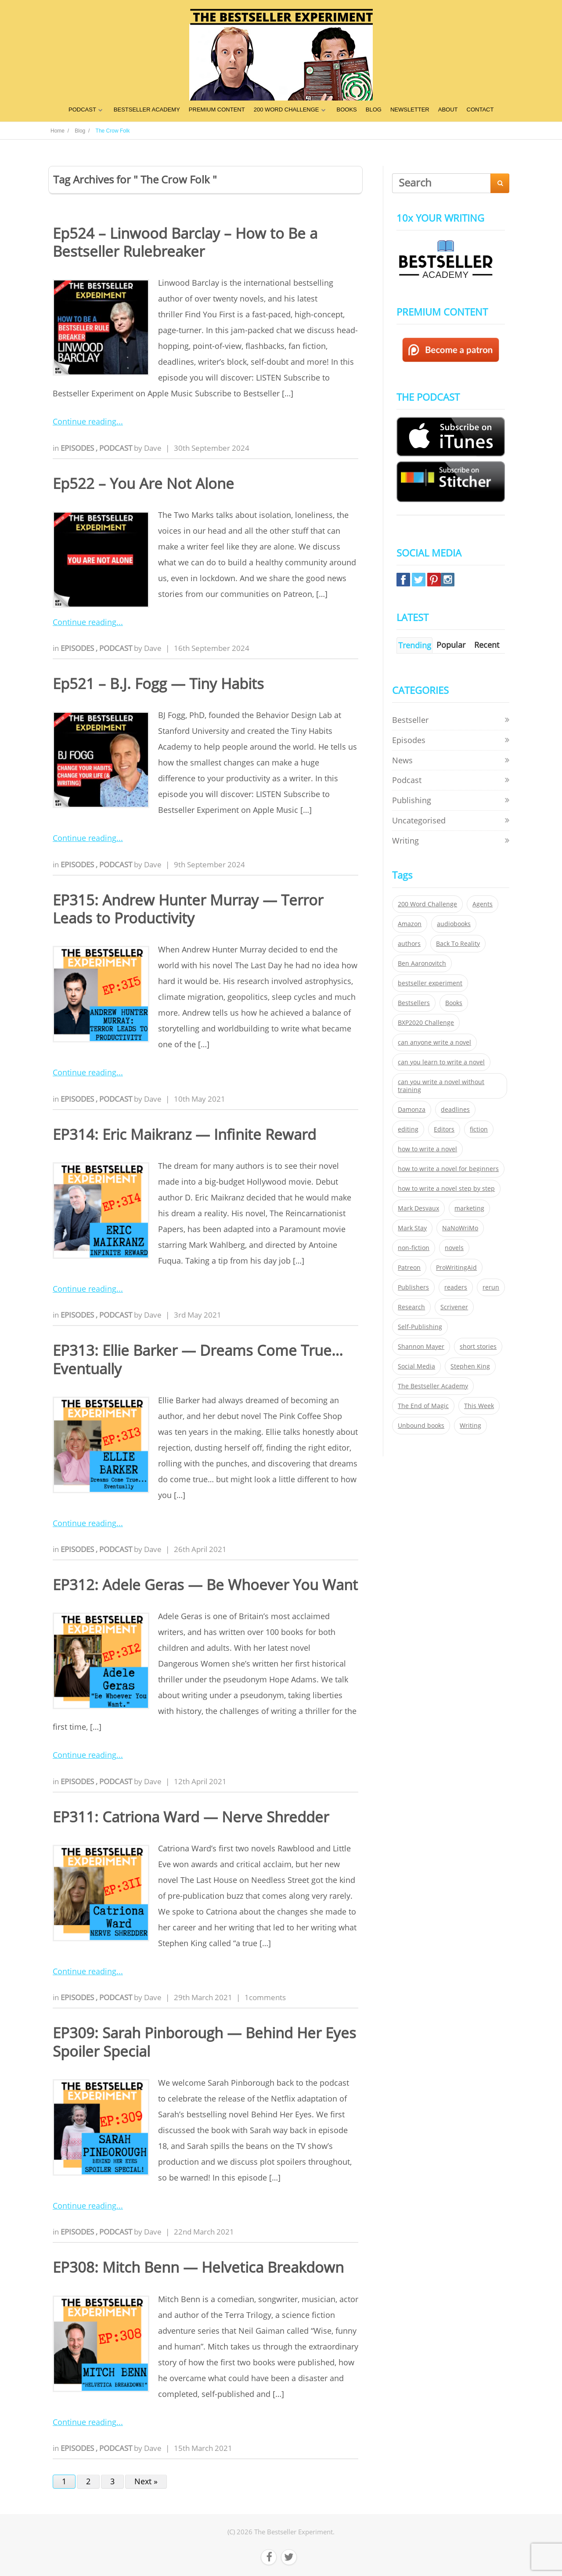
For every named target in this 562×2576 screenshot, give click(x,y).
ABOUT (448, 109)
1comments (265, 1997)
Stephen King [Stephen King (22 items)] (470, 1366)
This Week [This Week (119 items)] (479, 1406)
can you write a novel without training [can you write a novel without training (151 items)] (441, 1086)
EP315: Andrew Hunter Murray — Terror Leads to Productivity (188, 909)
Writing (405, 840)
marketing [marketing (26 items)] (469, 1208)
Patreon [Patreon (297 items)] (409, 1268)
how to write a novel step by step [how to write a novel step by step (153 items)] (446, 1189)
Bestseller (410, 720)
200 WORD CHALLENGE (286, 109)
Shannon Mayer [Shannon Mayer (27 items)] (421, 1347)
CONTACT (480, 109)
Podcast (116, 448)
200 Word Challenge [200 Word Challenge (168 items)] (427, 904)
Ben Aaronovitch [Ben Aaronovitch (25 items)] (422, 963)
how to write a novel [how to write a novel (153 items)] (427, 1149)
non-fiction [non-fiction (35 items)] (413, 1248)
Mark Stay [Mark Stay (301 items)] (412, 1228)
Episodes (78, 448)
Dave (153, 448)
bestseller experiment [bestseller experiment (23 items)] (430, 983)
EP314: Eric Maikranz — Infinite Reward (184, 1134)
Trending (414, 645)
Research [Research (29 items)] (411, 1307)
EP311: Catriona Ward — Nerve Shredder (191, 1817)
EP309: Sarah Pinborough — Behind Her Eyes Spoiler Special (204, 2042)
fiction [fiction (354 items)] (479, 1129)
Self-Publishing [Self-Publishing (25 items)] (420, 1327)
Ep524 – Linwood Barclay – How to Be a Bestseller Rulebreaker (185, 242)
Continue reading (84, 421)
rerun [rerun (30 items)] (491, 1287)
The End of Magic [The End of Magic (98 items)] (423, 1406)
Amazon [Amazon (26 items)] (410, 924)
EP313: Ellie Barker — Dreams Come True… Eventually (198, 1359)
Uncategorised (419, 820)
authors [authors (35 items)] (409, 944)
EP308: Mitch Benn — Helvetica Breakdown (198, 2267)
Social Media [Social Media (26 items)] (416, 1366)
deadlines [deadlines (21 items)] (455, 1110)
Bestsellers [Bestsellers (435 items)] (414, 1003)
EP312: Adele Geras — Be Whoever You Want (205, 1585)
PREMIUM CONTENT (217, 109)
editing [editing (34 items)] (408, 1129)
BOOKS (347, 109)
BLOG (374, 109)
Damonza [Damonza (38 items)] (411, 1110)
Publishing (411, 800)
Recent (486, 645)
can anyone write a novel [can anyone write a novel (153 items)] (434, 1042)
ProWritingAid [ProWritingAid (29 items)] (456, 1268)
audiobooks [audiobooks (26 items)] (454, 924)
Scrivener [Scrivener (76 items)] (454, 1307)
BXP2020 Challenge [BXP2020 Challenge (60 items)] (426, 1023)
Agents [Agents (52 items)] (482, 904)
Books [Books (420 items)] (453, 1003)
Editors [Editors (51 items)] (444, 1129)
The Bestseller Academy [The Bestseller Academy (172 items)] (433, 1386)
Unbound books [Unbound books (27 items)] (421, 1426)
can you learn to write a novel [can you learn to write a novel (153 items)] (441, 1062)
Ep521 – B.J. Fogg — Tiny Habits (158, 683)
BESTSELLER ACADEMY (147, 109)
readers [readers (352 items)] (455, 1287)
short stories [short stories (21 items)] (478, 1347)
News (402, 760)
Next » (146, 2481)
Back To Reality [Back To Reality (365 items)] (458, 944)
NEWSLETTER (409, 109)
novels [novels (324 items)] (454, 1248)
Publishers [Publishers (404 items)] (413, 1287)
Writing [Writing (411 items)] (470, 1426)
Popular (450, 645)
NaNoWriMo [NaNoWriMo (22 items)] (460, 1228)
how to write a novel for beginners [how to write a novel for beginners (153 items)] (448, 1169)
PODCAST (82, 109)
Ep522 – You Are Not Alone (143, 483)
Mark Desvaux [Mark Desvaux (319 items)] (418, 1208)
